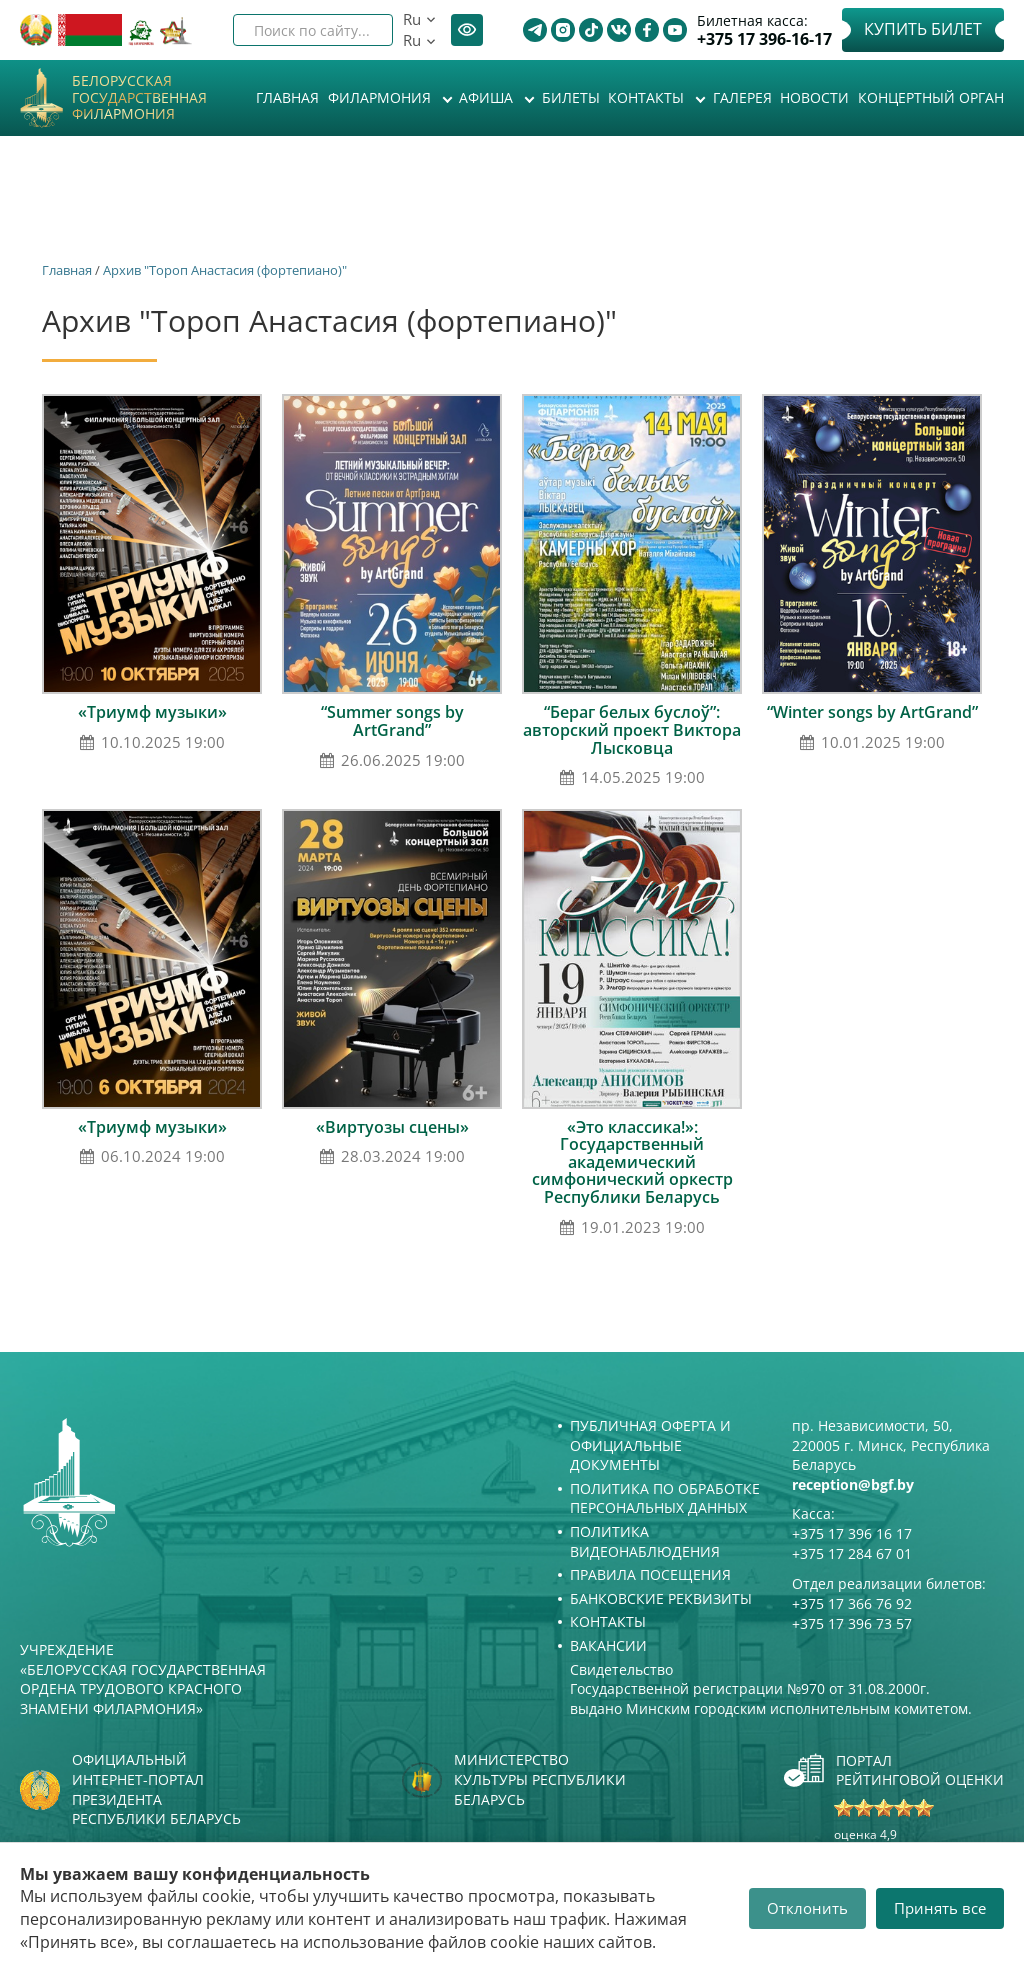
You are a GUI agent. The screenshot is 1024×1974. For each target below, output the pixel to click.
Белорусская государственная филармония (139, 98)
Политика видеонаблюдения (645, 1541)
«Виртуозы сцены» (392, 1127)
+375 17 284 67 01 (852, 1553)
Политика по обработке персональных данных (665, 1498)
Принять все (940, 1908)
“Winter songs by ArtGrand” (872, 712)
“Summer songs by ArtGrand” (392, 721)
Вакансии (608, 1645)
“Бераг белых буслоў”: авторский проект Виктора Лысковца (632, 729)
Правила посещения (650, 1574)
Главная (287, 97)
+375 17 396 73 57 (852, 1623)
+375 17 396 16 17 (852, 1533)
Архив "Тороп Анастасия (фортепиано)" (225, 270)
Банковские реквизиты (661, 1598)
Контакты (648, 97)
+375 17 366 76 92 (852, 1603)
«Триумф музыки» (152, 712)
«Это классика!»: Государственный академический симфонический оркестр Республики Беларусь (632, 1162)
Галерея (742, 97)
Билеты (571, 97)
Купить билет (923, 29)
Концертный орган (931, 97)
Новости (814, 97)
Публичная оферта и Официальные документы (650, 1445)
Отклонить (807, 1908)
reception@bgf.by (853, 1484)
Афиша (488, 97)
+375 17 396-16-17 (764, 39)
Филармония (381, 97)
